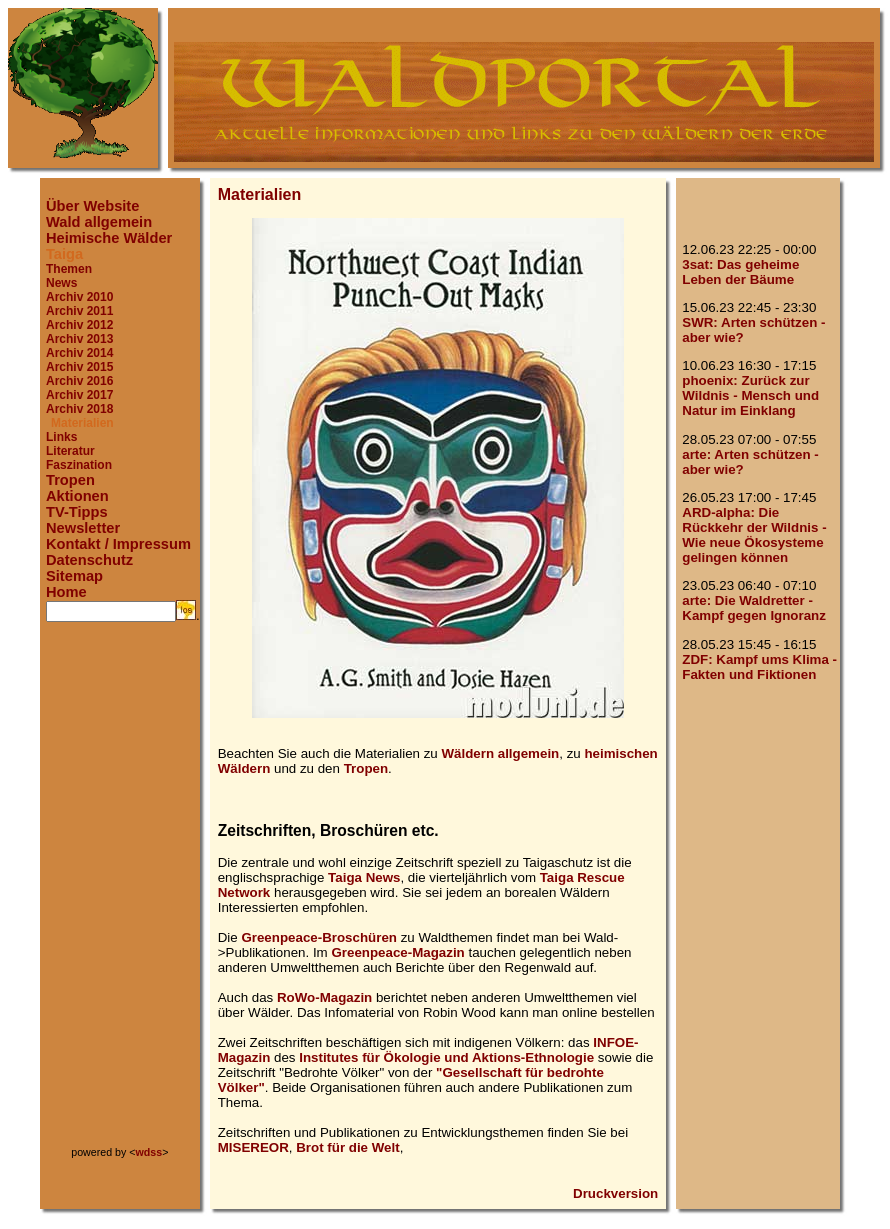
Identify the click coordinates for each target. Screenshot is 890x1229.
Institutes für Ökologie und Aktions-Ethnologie (446, 1057)
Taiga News (364, 877)
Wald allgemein (99, 222)
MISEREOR (253, 1147)
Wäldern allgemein (500, 753)
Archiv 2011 (79, 311)
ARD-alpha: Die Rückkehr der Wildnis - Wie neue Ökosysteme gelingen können (754, 535)
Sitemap (74, 576)
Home (66, 592)
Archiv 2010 (79, 297)
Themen (69, 269)
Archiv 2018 (79, 409)
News (61, 283)
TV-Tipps (77, 512)
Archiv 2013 (79, 339)
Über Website (92, 206)
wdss (149, 1152)
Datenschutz (89, 560)
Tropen (70, 480)
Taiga (64, 254)
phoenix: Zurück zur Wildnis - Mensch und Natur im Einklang (750, 395)
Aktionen (77, 496)
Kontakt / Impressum (118, 544)
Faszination (79, 465)
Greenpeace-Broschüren (319, 937)
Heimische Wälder (109, 238)
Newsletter (83, 528)
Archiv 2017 (79, 395)
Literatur (70, 451)
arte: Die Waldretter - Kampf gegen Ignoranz (754, 608)
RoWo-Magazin (324, 997)
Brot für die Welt (347, 1147)
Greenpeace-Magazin (397, 952)
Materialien (82, 423)
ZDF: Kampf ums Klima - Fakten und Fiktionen (759, 667)
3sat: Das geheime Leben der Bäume (740, 272)
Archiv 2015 (79, 367)
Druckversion (615, 1193)
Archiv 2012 (79, 325)
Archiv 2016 (79, 381)
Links (61, 437)
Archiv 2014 (79, 353)
